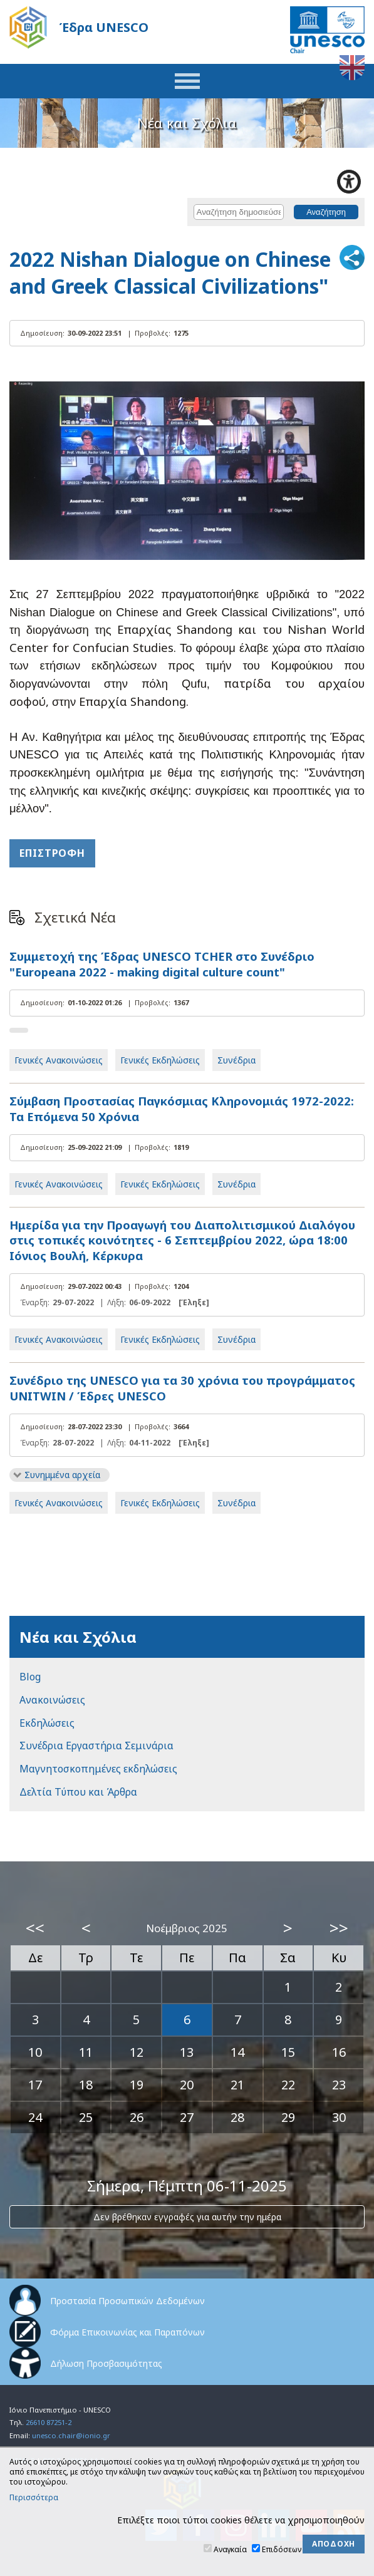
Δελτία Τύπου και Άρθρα (78, 1792)
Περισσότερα (33, 2498)
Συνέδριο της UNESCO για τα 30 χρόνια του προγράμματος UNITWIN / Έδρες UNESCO (182, 1388)
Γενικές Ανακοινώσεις (58, 1060)
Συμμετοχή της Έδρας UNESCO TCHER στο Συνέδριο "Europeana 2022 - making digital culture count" (161, 964)
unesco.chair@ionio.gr (71, 2435)
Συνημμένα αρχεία (62, 1475)
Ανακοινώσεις (52, 1700)
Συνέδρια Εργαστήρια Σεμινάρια (96, 1745)
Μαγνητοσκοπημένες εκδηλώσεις (98, 1769)
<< (35, 1927)
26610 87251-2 (48, 2422)
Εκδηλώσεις (47, 1723)
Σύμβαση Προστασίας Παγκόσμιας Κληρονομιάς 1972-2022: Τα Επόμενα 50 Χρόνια (181, 1109)
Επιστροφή (52, 853)
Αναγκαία (230, 2549)
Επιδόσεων (281, 2549)
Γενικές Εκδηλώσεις (160, 1060)
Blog (30, 1677)
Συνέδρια (236, 1060)
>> (339, 1927)
